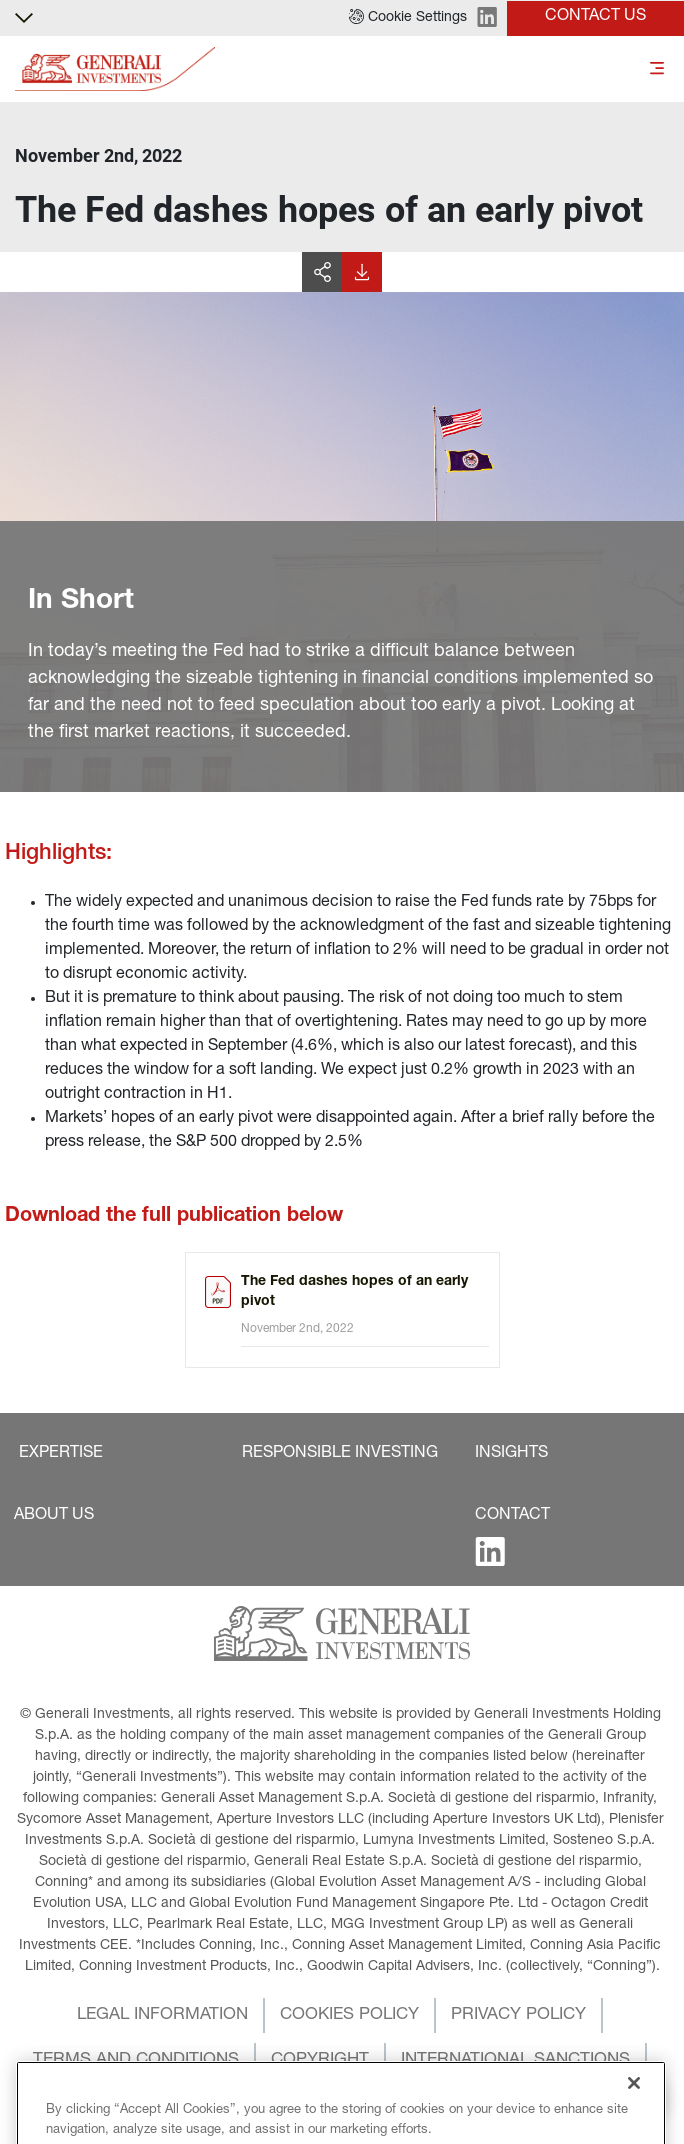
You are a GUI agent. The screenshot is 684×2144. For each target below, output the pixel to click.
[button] (408, 18)
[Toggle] (657, 69)
